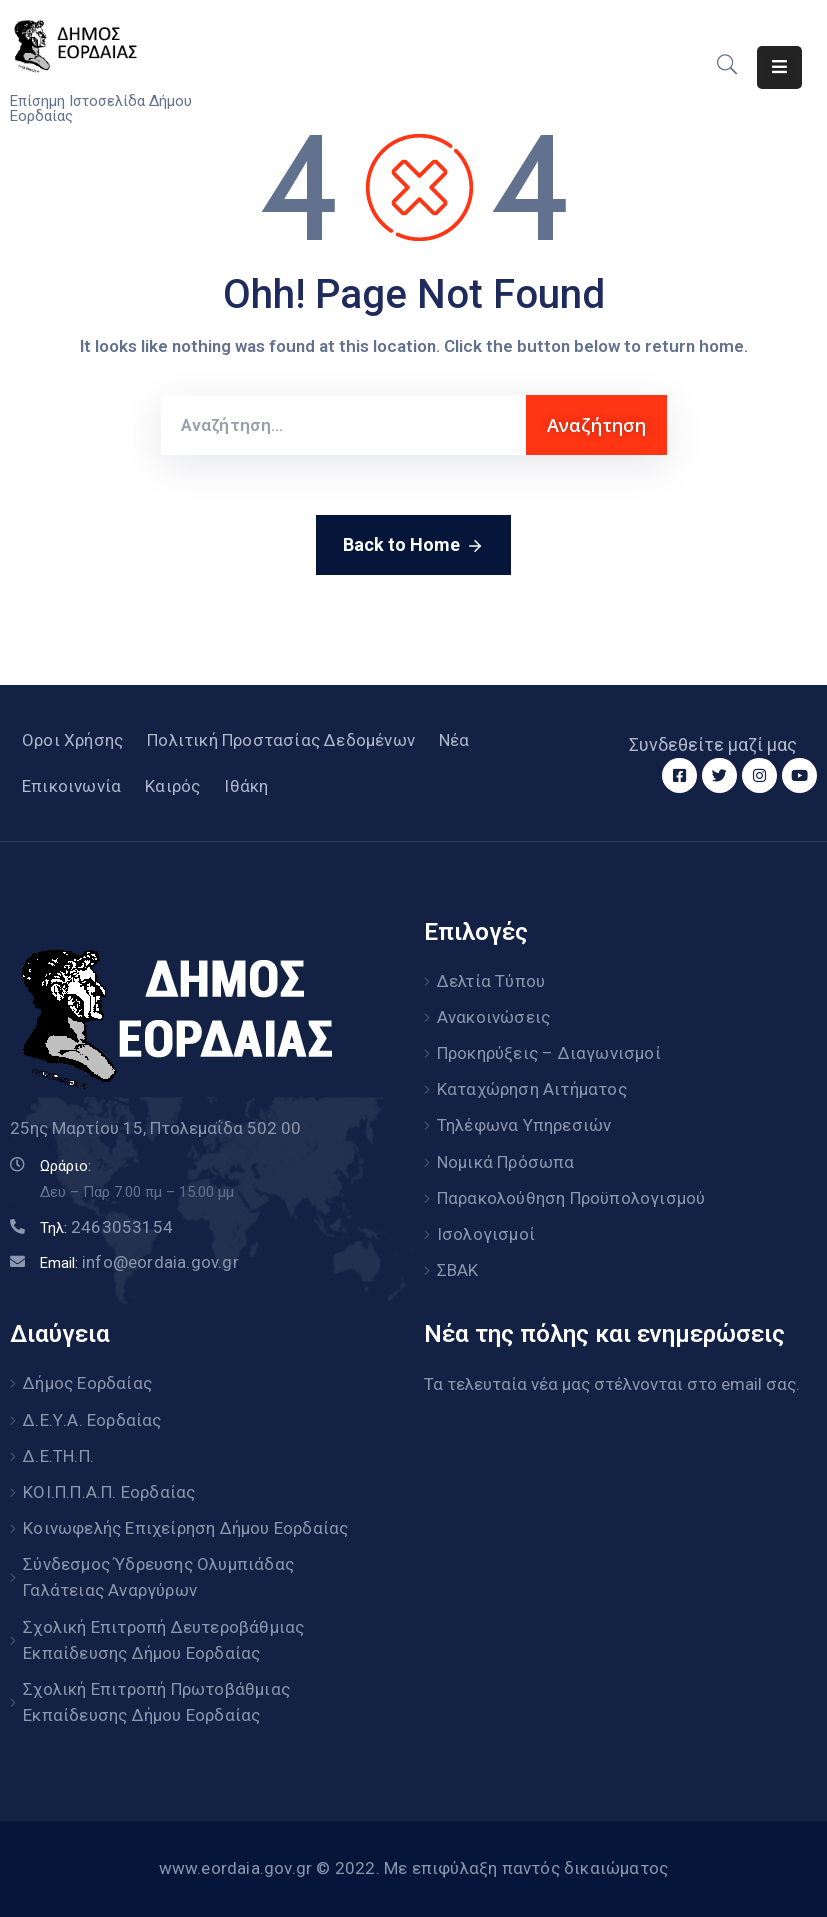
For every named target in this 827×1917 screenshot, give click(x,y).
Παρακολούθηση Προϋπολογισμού (571, 1197)
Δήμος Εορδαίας (87, 1382)
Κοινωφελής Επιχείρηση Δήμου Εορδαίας (185, 1526)
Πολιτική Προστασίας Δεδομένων (281, 740)
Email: (139, 1263)
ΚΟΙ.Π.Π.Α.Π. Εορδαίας (109, 1490)
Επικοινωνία (71, 786)
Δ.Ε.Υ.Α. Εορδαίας (92, 1418)
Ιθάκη (246, 786)
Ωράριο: (65, 1166)
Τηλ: (106, 1228)
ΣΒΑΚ (458, 1269)
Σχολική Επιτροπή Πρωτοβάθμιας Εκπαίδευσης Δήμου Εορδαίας (156, 1699)
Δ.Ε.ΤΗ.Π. (58, 1454)
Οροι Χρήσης (72, 740)
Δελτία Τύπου (491, 981)
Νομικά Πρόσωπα (506, 1161)
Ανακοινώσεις (493, 1017)
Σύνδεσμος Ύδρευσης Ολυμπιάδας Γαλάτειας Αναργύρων (158, 1575)
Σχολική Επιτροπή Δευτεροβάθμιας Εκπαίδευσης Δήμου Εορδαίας (163, 1637)
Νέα (454, 740)
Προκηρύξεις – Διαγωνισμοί (549, 1053)
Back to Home (413, 546)
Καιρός (172, 786)
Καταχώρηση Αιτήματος (532, 1089)
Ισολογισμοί (486, 1233)
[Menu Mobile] (779, 67)
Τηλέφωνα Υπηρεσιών (524, 1125)
